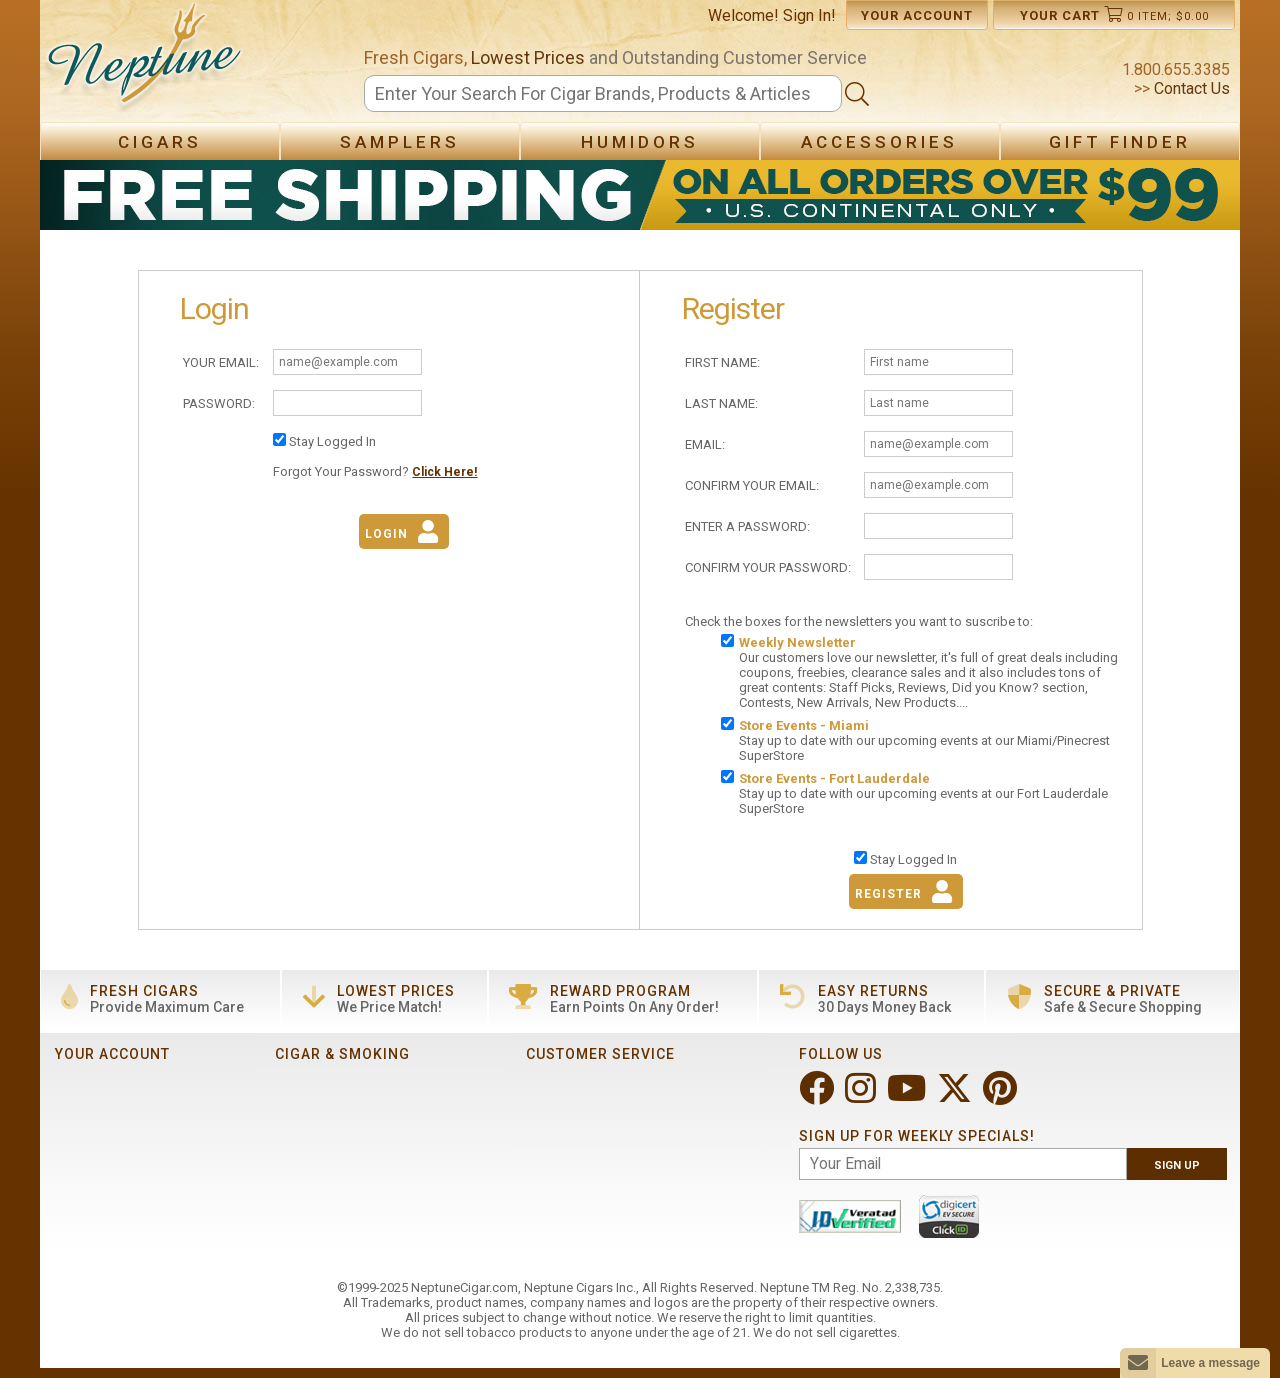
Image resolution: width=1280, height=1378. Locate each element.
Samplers (400, 142)
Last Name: (721, 403)
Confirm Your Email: (752, 485)
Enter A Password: (747, 526)
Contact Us (1190, 88)
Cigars (160, 142)
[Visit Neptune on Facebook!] (818, 1096)
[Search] (603, 93)
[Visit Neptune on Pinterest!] (1002, 1096)
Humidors (640, 142)
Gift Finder (1120, 142)
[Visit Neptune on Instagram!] (862, 1096)
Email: (705, 444)
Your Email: (221, 362)
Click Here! (444, 472)
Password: (219, 403)
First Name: (722, 362)
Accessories (879, 142)
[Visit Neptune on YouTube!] (908, 1096)
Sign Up (1177, 1165)
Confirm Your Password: (768, 567)
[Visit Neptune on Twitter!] (956, 1096)
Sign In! (809, 15)
